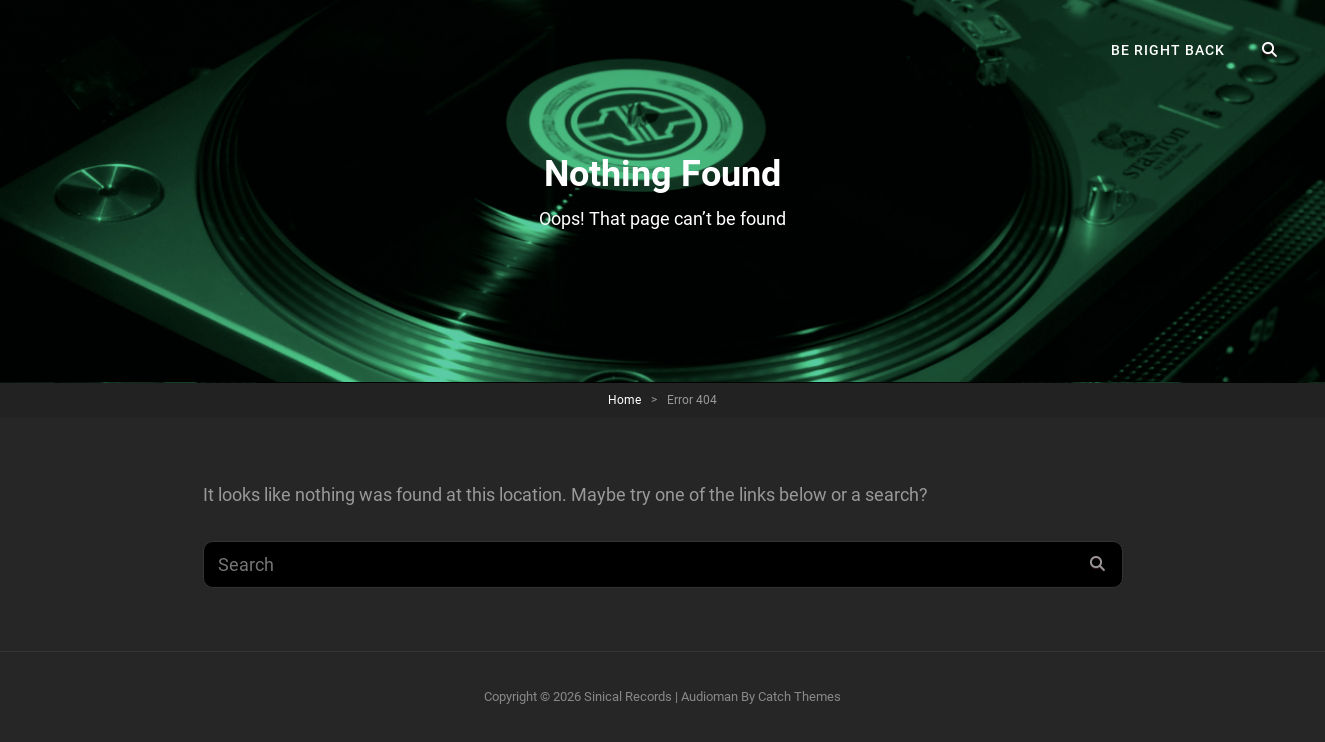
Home (624, 400)
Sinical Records (628, 696)
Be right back (1168, 50)
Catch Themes (799, 696)
